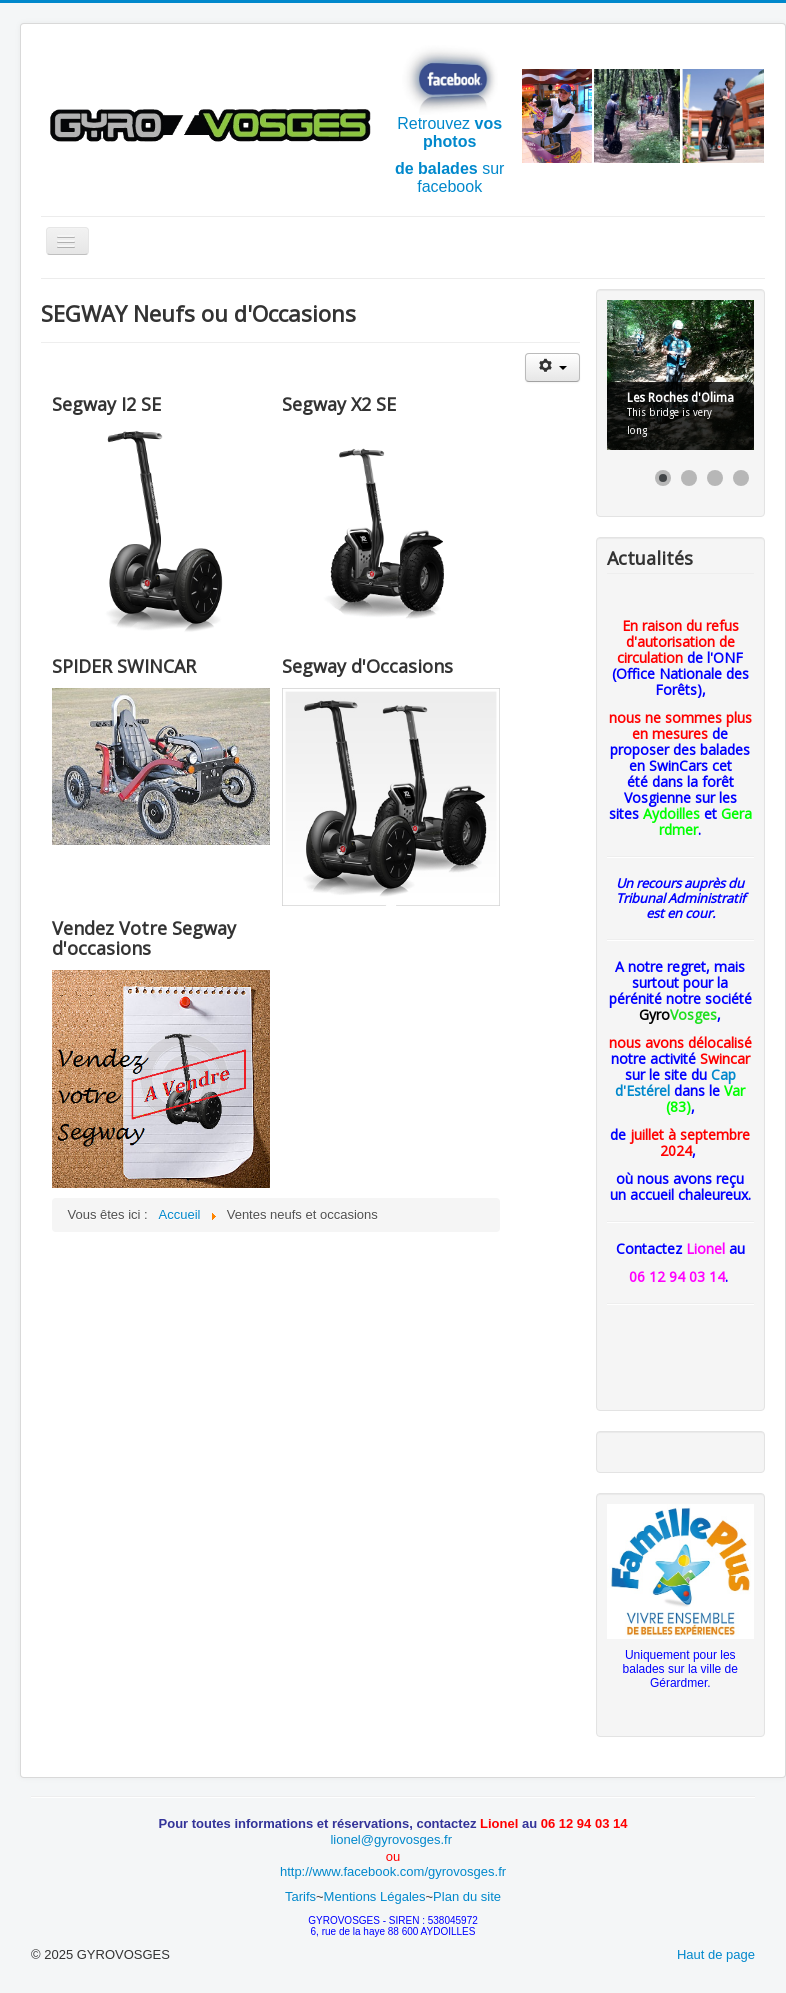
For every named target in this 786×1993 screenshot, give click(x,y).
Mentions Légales (375, 1896)
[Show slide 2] (689, 478)
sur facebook (449, 177)
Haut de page (716, 1954)
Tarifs (300, 1896)
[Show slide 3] (715, 478)
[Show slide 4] (741, 478)
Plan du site (467, 1896)
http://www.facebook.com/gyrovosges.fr (393, 1871)
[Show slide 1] (663, 478)
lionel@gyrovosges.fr (392, 1839)
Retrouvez (449, 97)
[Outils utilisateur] (552, 367)
